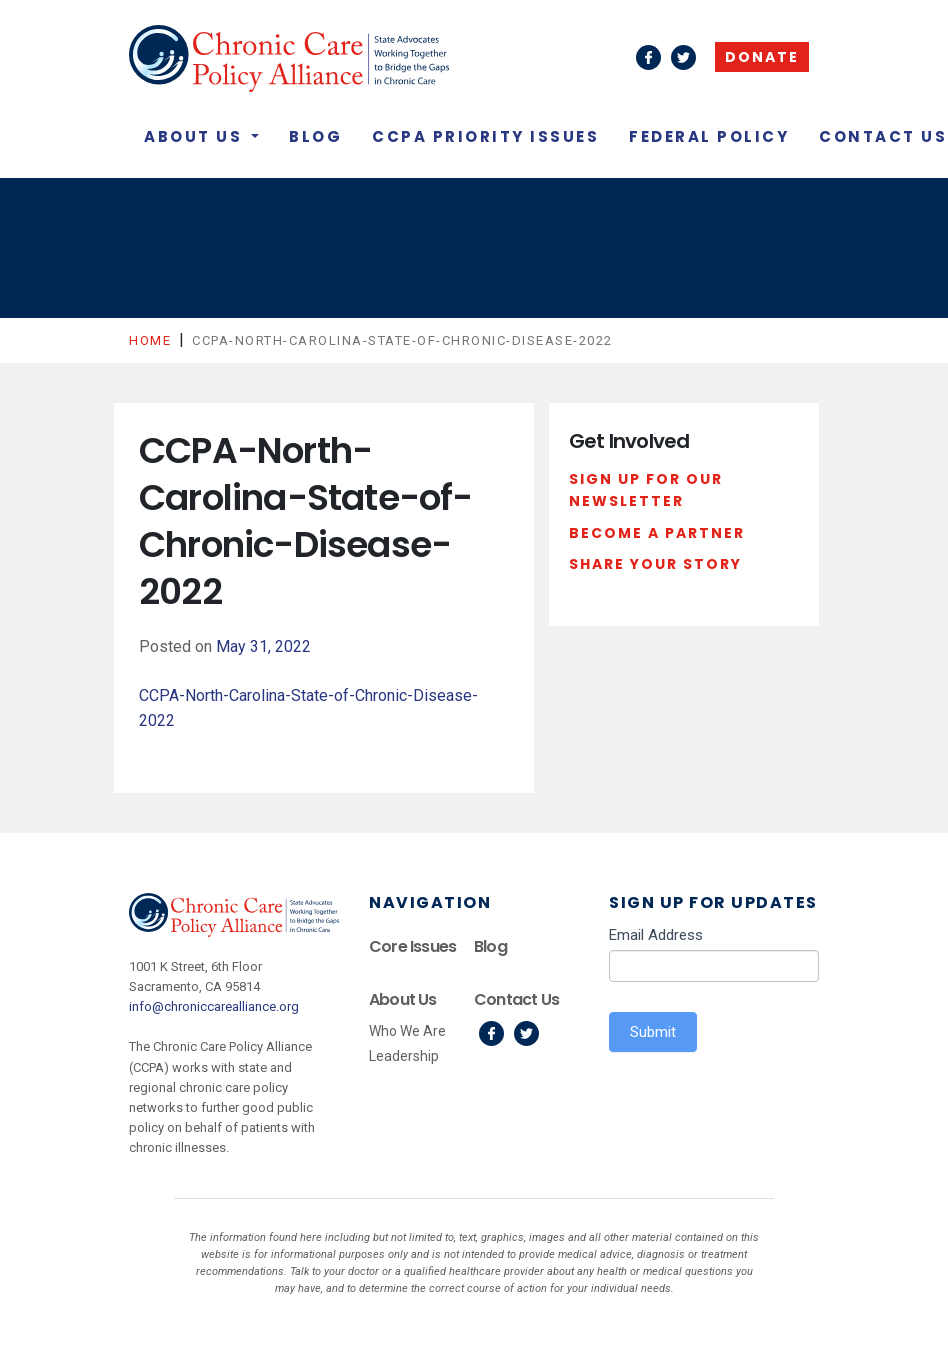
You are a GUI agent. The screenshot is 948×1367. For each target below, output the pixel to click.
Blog (315, 136)
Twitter (526, 1033)
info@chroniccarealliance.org (214, 1006)
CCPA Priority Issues (485, 136)
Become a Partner (657, 533)
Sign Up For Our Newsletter (646, 490)
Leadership (404, 1056)
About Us (196, 136)
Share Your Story (655, 564)
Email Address (656, 935)
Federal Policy (709, 136)
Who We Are (407, 1031)
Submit (653, 1032)
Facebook (491, 1033)
